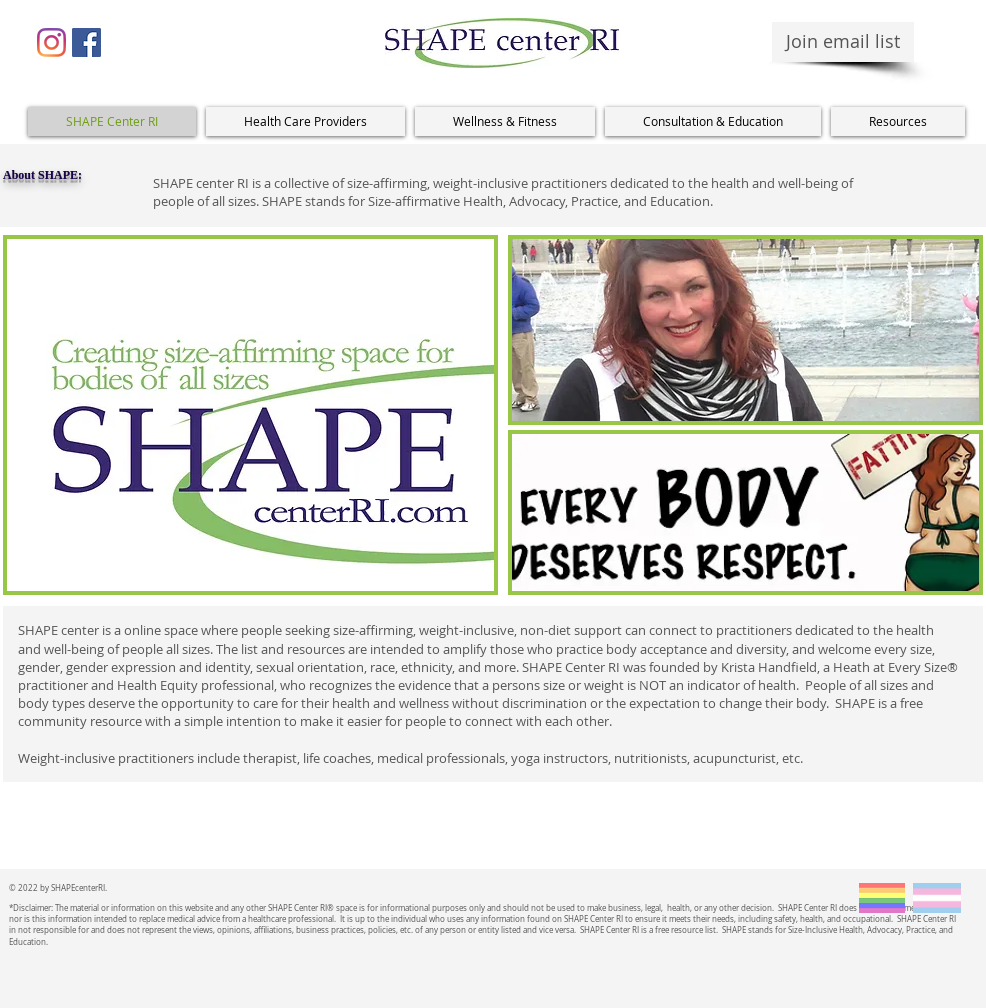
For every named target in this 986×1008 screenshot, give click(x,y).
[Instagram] (51, 42)
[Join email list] (843, 42)
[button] (305, 121)
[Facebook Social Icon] (86, 42)
